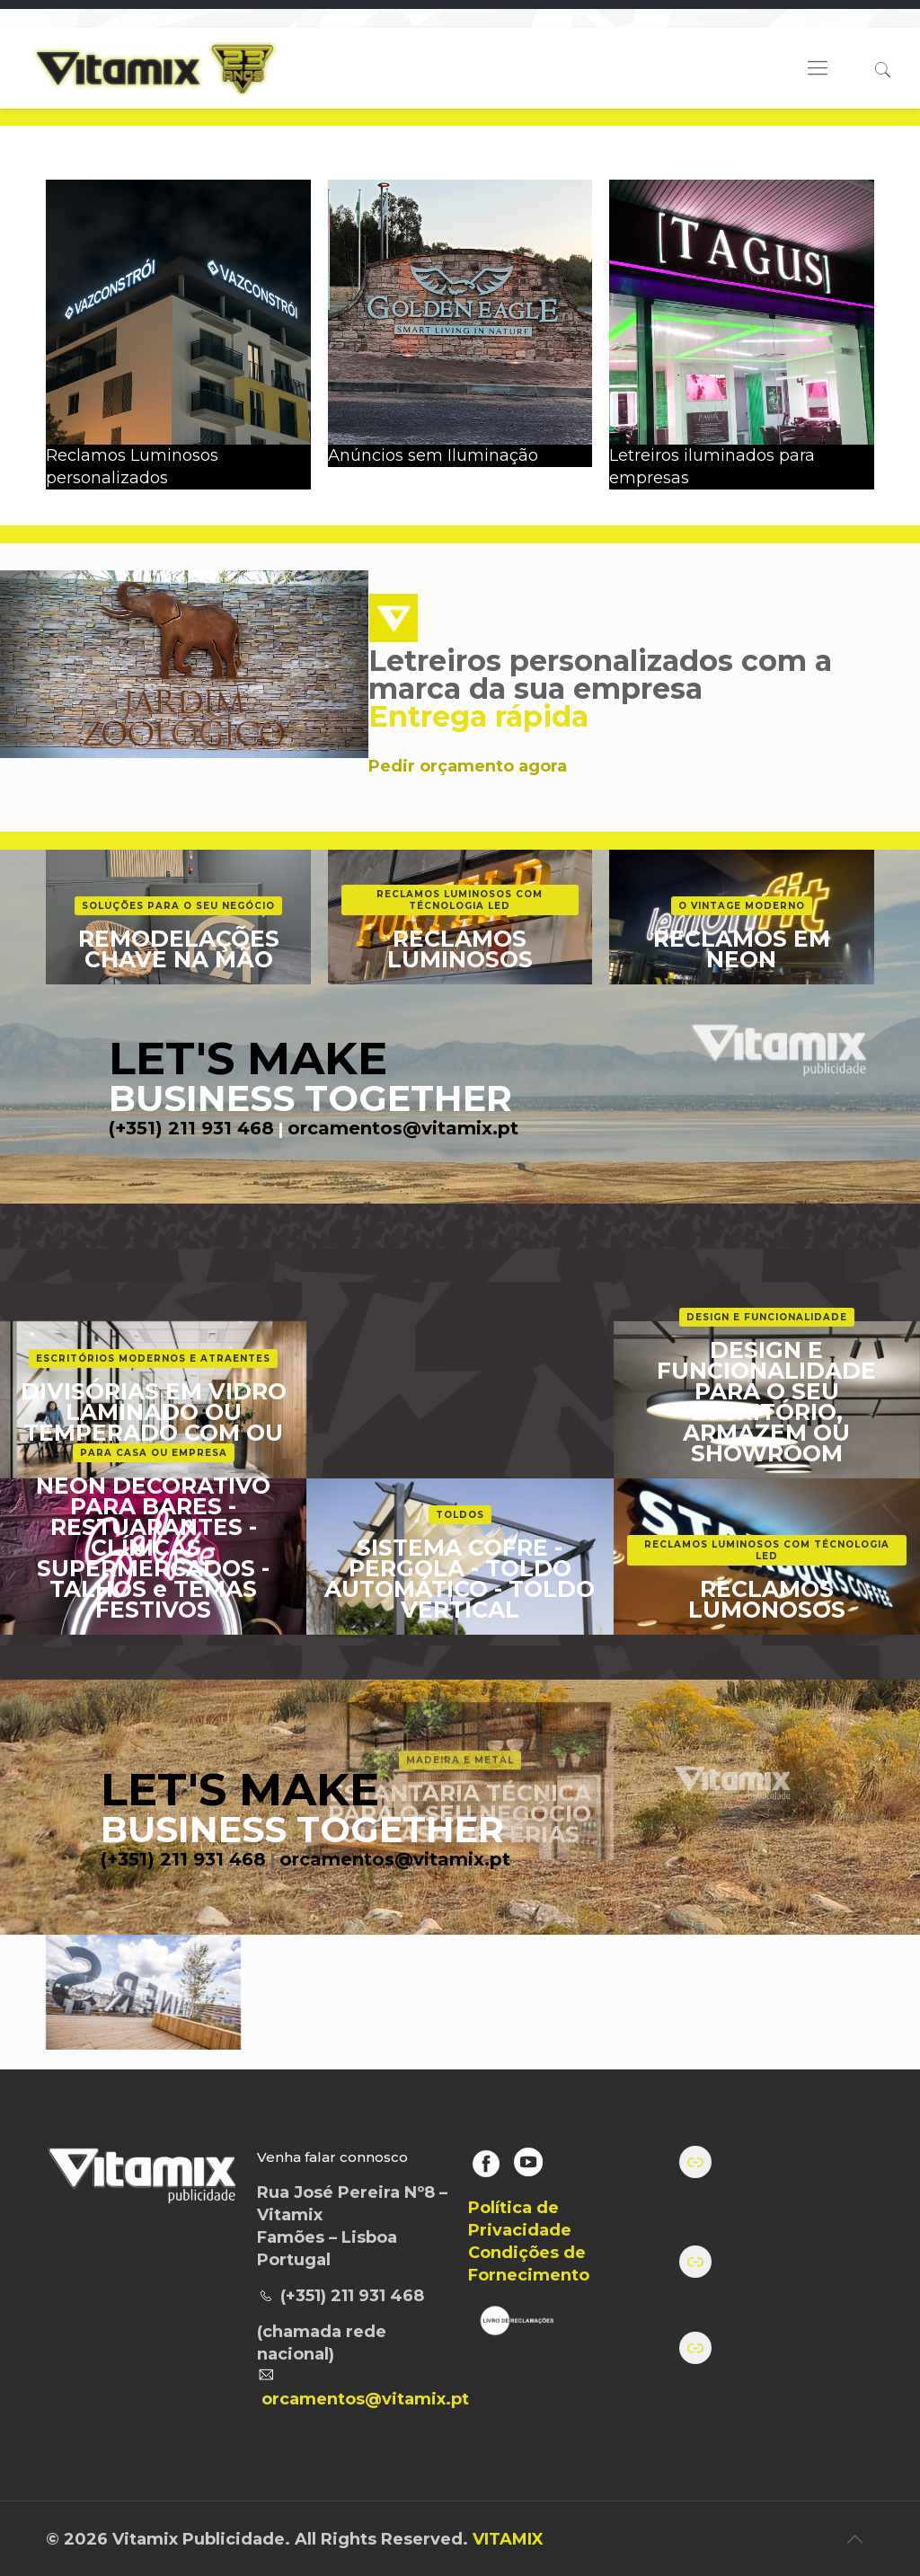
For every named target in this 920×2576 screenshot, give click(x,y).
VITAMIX (508, 2539)
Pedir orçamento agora (467, 766)
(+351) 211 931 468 (191, 1128)
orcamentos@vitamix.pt (403, 1128)
